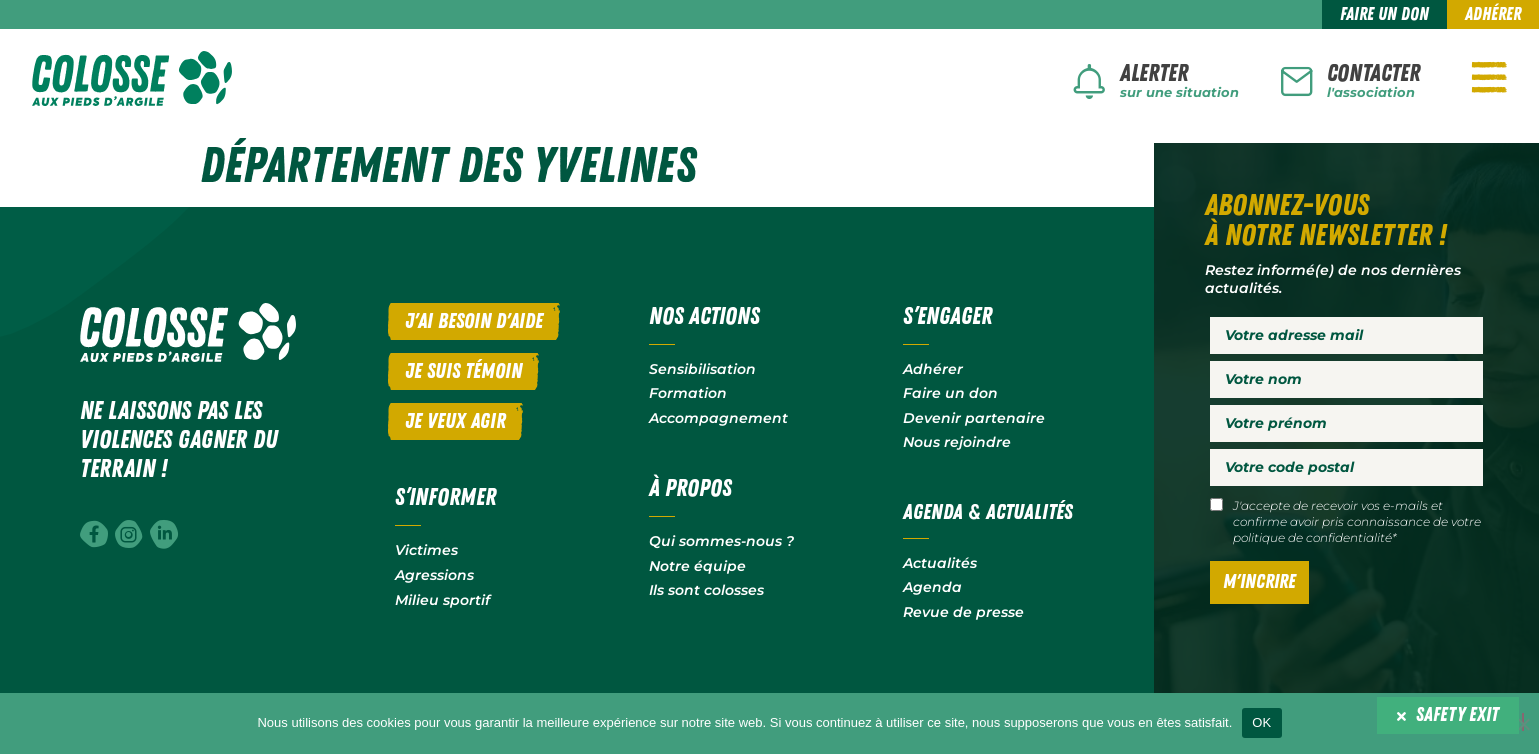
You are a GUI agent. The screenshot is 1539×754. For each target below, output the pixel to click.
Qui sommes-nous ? (721, 540)
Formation (688, 392)
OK (1261, 722)
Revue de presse (963, 610)
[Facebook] (94, 533)
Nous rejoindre (957, 441)
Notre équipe (697, 564)
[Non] (1523, 722)
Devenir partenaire (974, 417)
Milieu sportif (442, 598)
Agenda (932, 586)
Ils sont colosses (706, 589)
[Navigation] (1489, 76)
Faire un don (950, 392)
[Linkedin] (164, 533)
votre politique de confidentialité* (1357, 528)
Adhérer (933, 368)
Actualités (940, 561)
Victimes (426, 549)
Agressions (434, 574)
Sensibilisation (702, 368)
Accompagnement (718, 417)
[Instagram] (129, 533)
